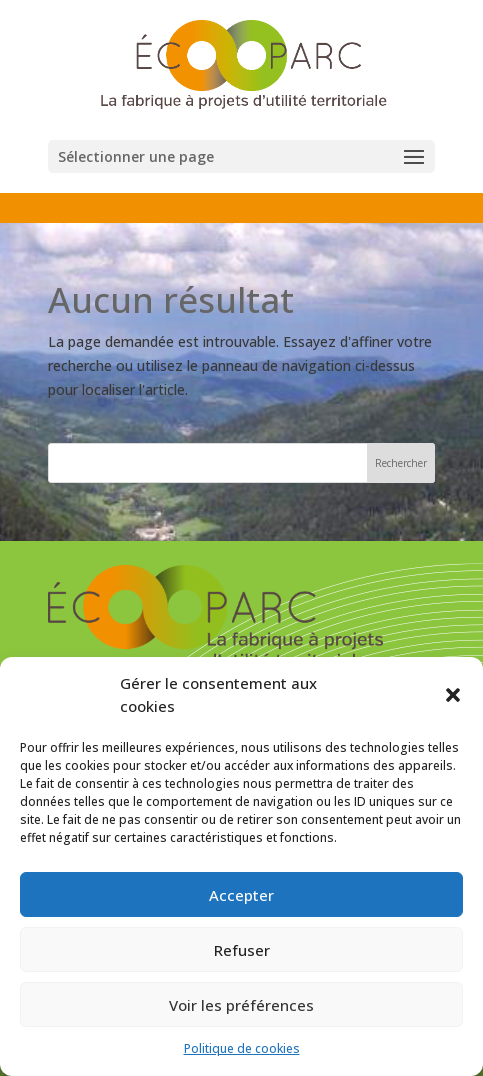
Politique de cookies (242, 1048)
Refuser (242, 950)
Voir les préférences (241, 1005)
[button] (453, 695)
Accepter (241, 895)
